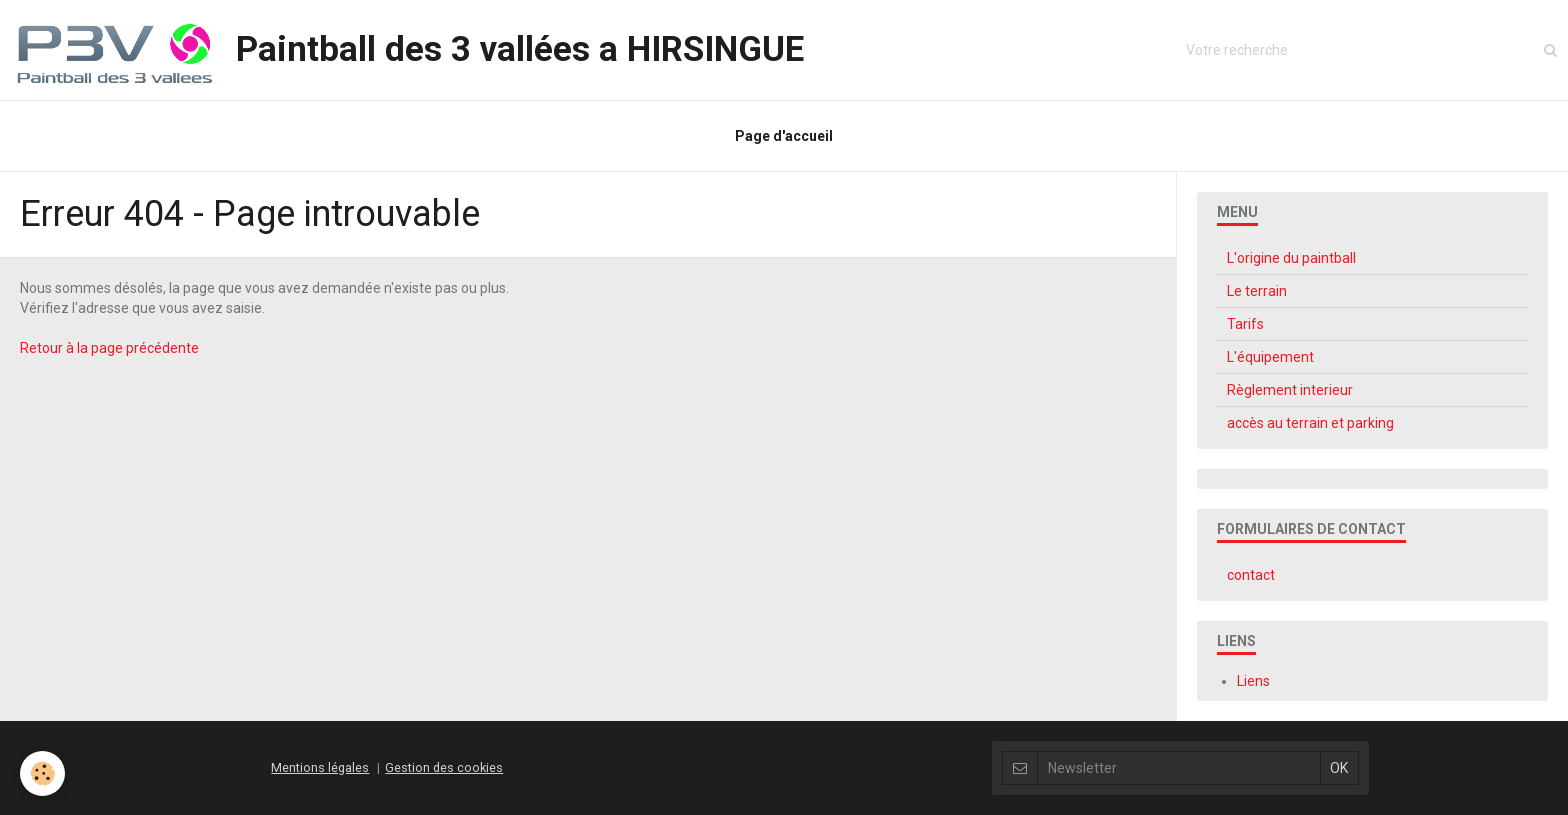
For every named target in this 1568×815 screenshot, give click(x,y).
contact (1251, 575)
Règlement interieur (1290, 390)
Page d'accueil (784, 136)
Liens (1253, 681)
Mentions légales (320, 767)
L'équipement (1270, 357)
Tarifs (1245, 324)
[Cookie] (42, 773)
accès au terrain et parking (1310, 423)
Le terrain (1257, 291)
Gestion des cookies (444, 767)
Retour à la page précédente (109, 348)
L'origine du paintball (1291, 258)
